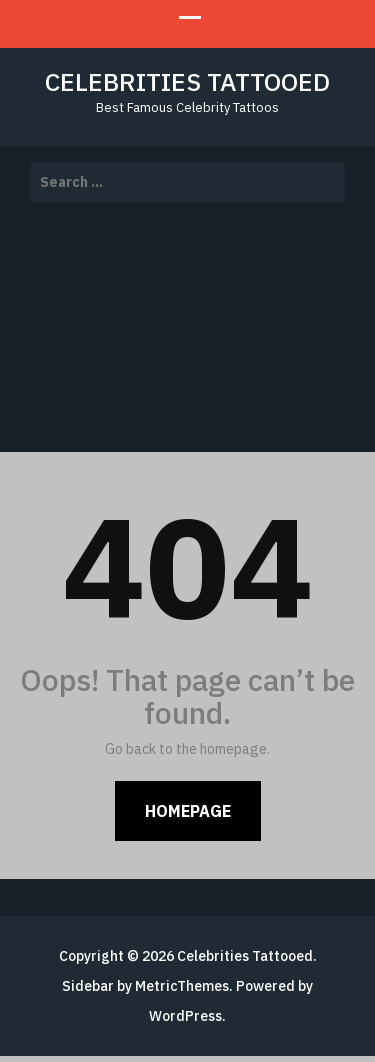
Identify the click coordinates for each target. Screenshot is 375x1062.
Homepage (188, 811)
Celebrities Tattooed (187, 81)
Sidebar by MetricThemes (145, 986)
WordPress (185, 1016)
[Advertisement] (187, 330)
